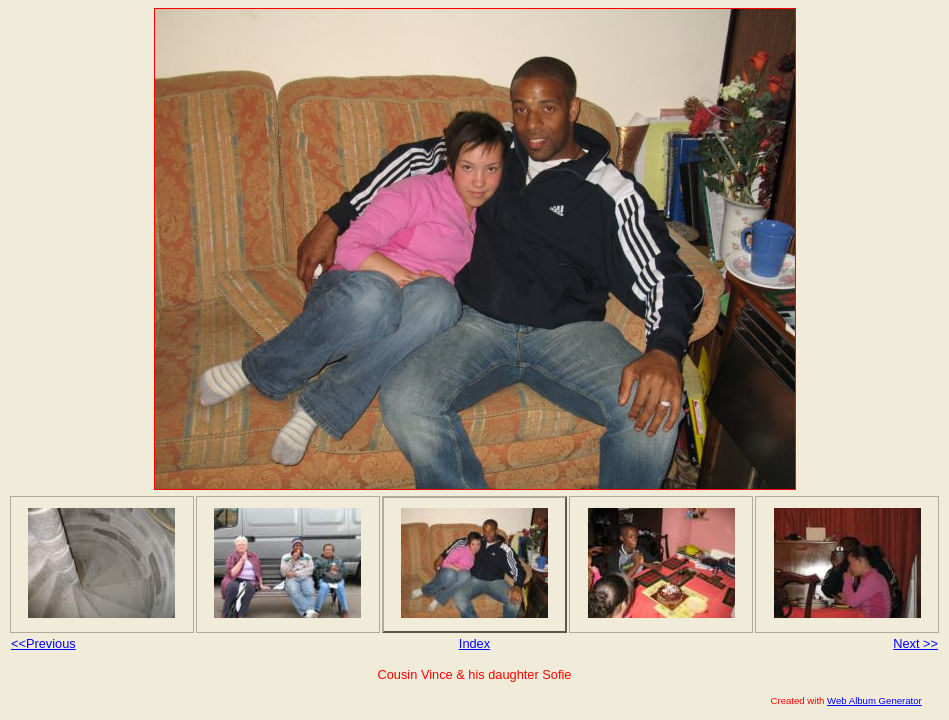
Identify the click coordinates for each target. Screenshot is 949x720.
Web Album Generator (874, 700)
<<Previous (43, 643)
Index (474, 643)
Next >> (915, 643)
